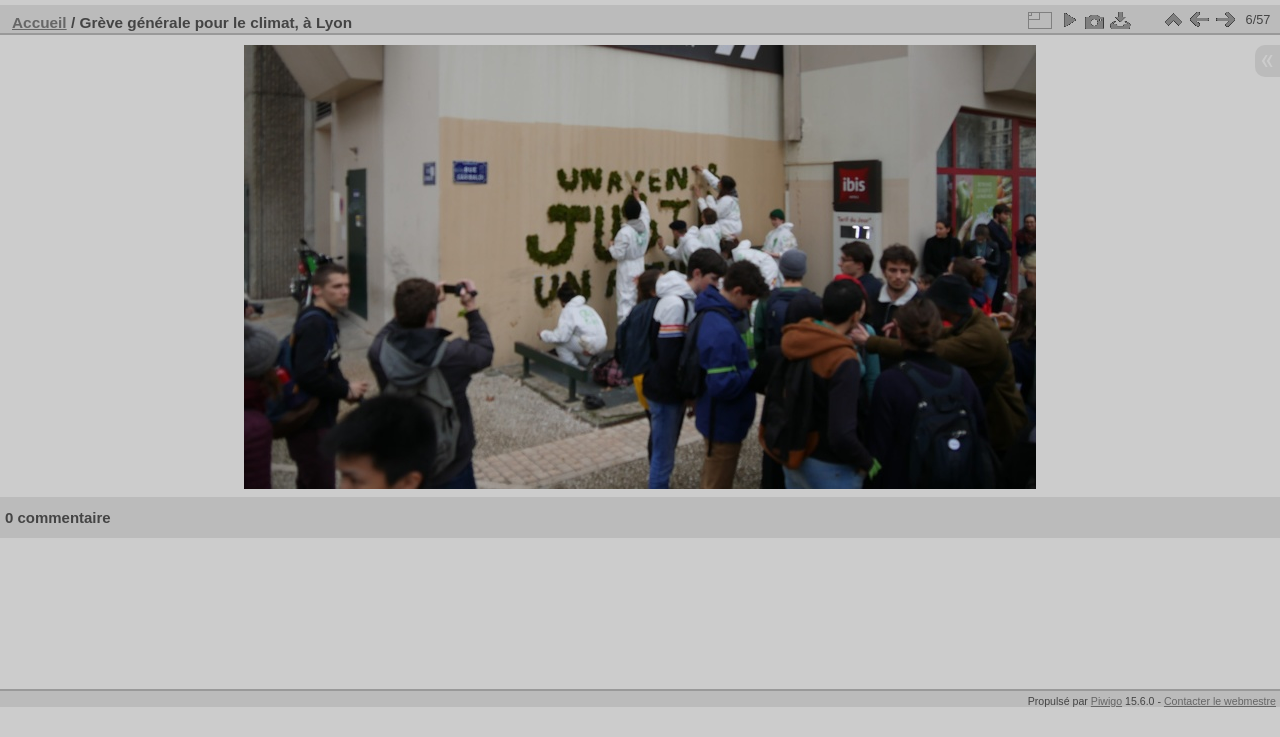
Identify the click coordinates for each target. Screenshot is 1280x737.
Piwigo (1106, 701)
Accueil (39, 22)
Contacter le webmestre (1220, 701)
